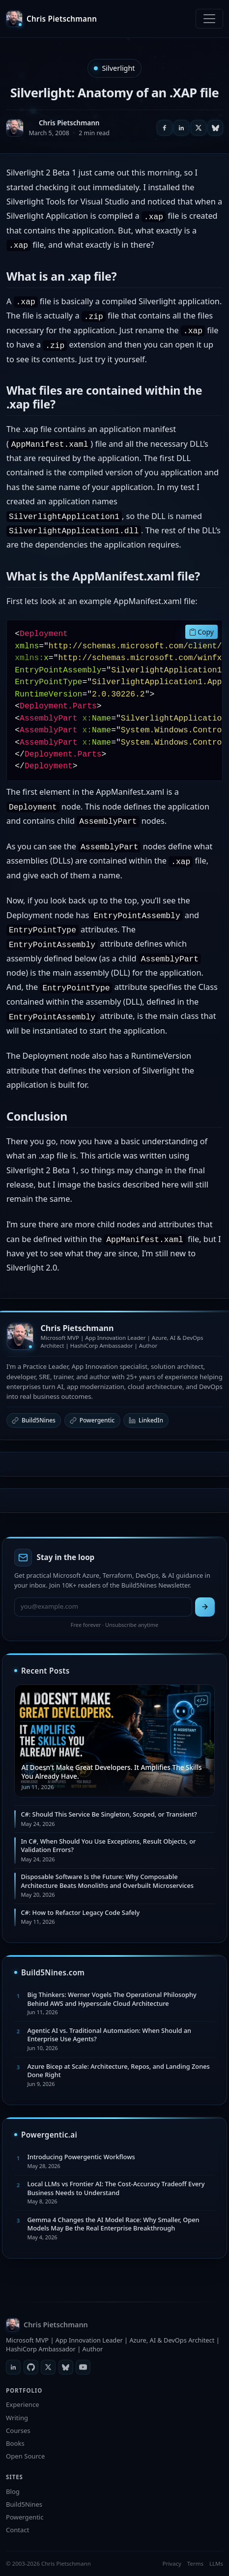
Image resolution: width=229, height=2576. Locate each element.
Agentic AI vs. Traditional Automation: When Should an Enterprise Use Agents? (109, 2034)
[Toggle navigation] (209, 19)
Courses (18, 2430)
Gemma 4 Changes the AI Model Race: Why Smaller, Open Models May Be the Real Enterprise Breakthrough (113, 2223)
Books (15, 2443)
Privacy (171, 2563)
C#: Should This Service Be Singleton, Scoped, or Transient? (109, 1814)
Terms (195, 2563)
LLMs (216, 2563)
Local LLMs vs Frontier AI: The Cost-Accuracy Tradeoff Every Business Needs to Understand (115, 2188)
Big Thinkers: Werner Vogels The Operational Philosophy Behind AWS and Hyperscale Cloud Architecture (111, 1998)
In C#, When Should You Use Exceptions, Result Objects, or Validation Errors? (108, 1845)
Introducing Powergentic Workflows (81, 2156)
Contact (17, 2529)
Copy (201, 632)
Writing (17, 2417)
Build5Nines (34, 1420)
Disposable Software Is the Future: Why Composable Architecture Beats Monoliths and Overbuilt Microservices (107, 1880)
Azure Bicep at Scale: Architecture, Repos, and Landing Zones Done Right (118, 2070)
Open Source (25, 2456)
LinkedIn (146, 1420)
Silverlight (118, 68)
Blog (13, 2491)
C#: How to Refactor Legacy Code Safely (80, 1912)
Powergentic (92, 1420)
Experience (22, 2404)
